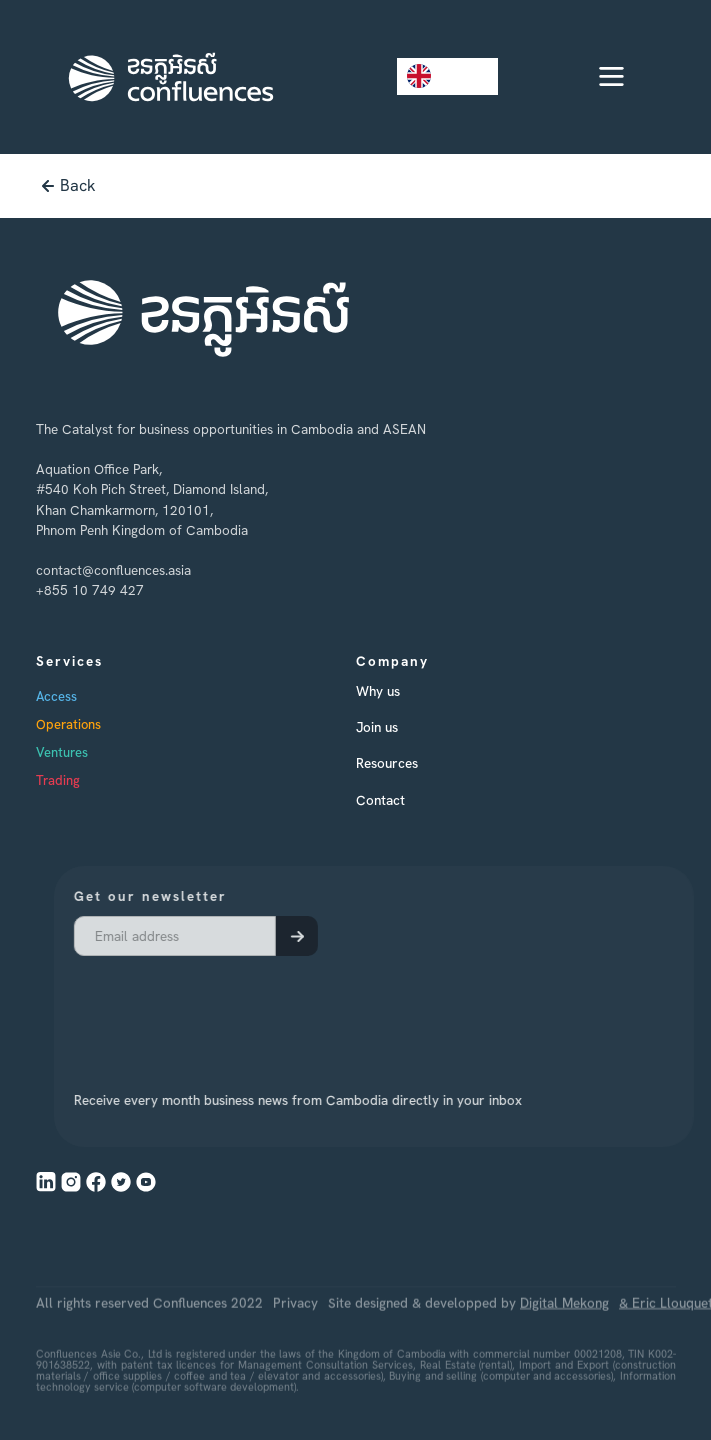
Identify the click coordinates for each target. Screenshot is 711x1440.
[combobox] (447, 76)
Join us (377, 727)
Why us (378, 691)
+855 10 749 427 (90, 590)
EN (432, 76)
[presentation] (236, 1011)
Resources (387, 763)
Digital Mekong (564, 1326)
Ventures (62, 752)
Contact (380, 800)
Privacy (295, 1326)
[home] (166, 77)
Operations (68, 724)
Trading (58, 780)
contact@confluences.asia (113, 570)
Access (56, 696)
